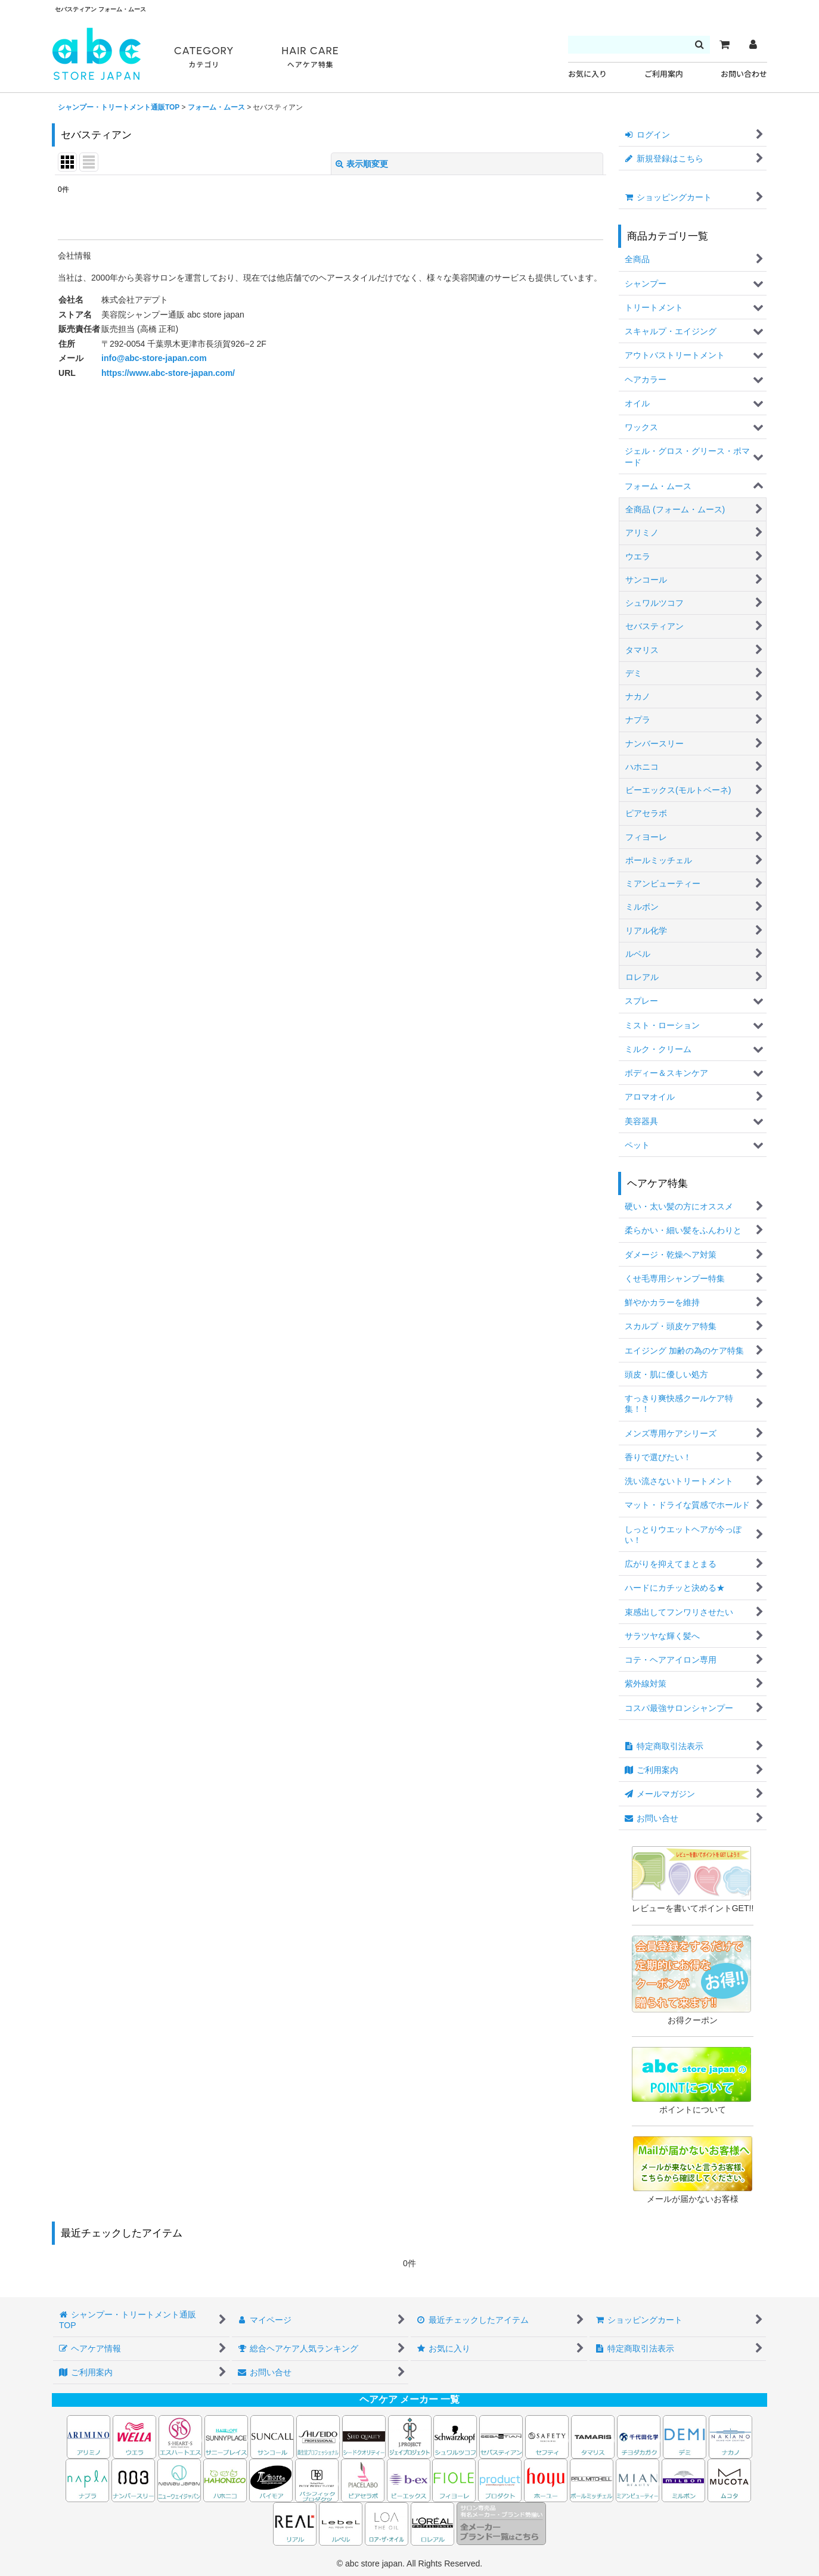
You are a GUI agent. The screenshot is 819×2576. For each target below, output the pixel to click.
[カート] (724, 44)
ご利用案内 (663, 74)
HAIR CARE (310, 57)
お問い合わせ (744, 74)
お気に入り (587, 74)
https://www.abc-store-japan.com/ (168, 373)
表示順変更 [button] (362, 164)
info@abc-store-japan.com (154, 358)
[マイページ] (753, 44)
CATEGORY (204, 57)
